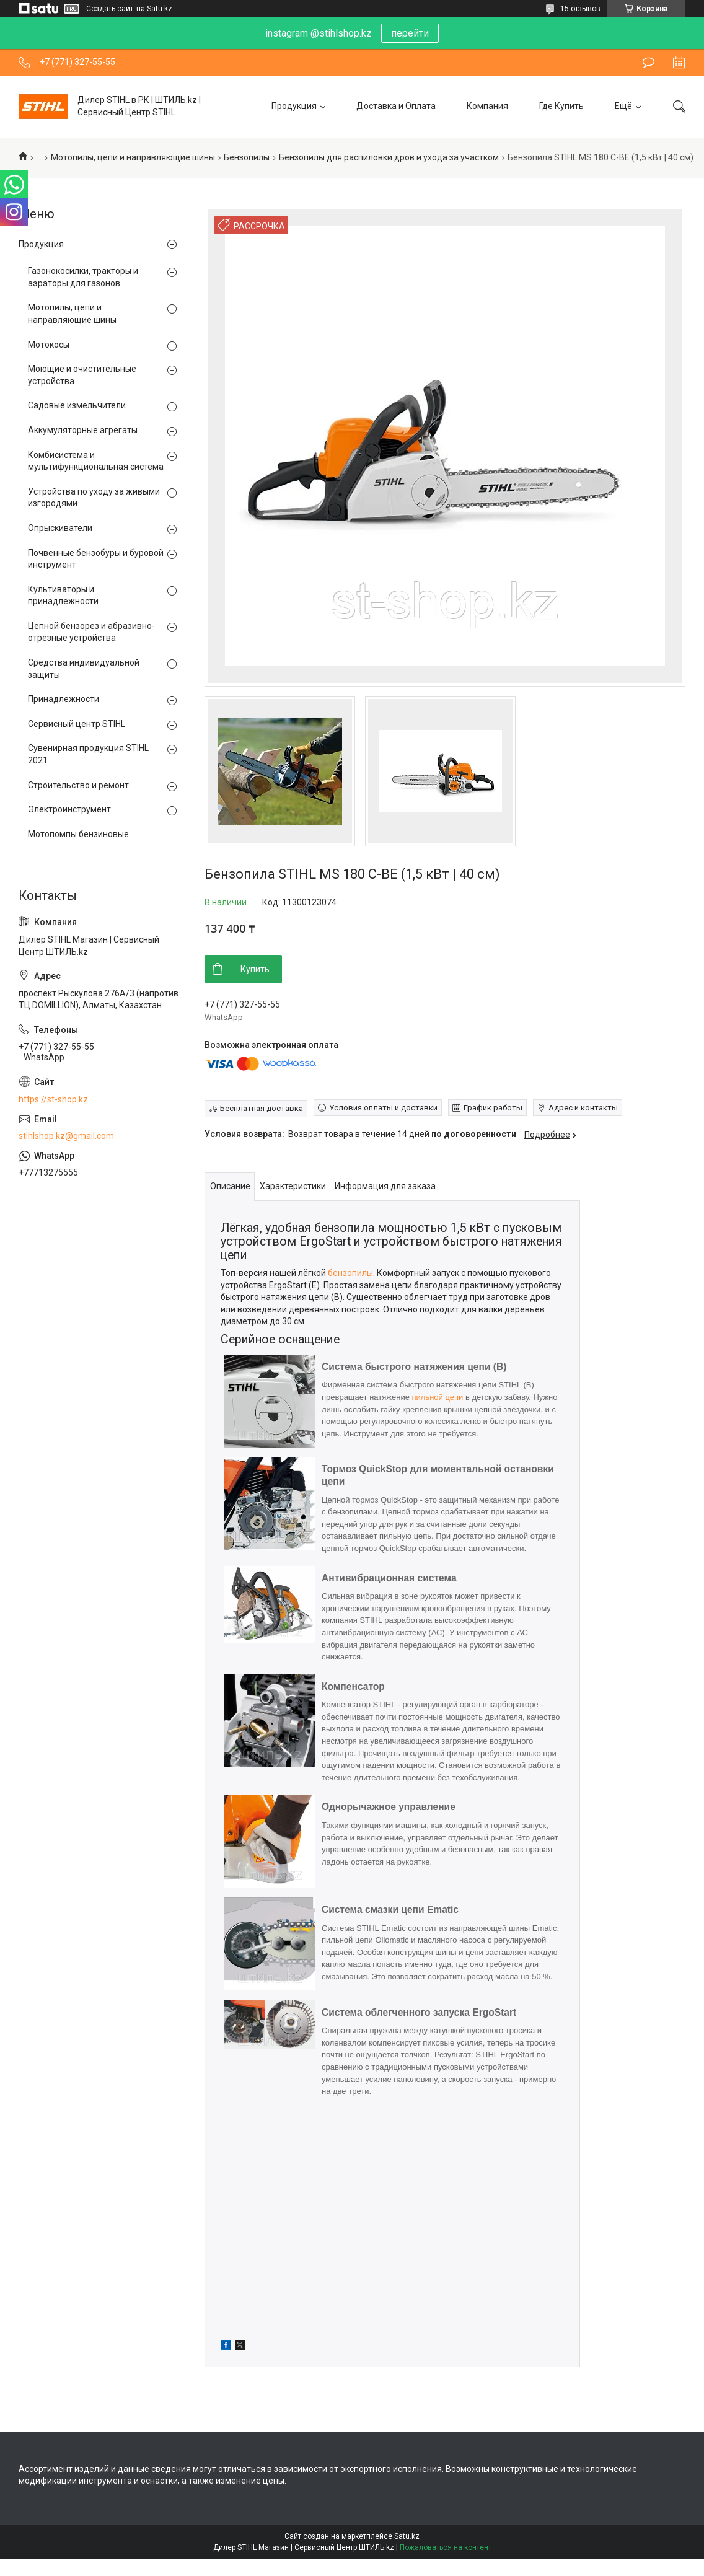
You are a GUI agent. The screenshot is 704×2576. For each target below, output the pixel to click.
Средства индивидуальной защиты (83, 668)
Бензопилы (247, 157)
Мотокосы (48, 344)
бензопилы (350, 1273)
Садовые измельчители (77, 405)
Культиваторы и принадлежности (63, 595)
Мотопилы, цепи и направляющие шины (133, 157)
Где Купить (561, 106)
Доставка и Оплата (396, 106)
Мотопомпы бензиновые (78, 834)
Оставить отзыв (648, 62)
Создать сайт (109, 8)
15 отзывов (580, 8)
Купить (255, 969)
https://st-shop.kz (53, 1099)
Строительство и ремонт (78, 785)
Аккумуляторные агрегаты (83, 430)
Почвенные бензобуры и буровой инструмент (96, 559)
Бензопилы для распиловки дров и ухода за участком (389, 157)
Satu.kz (407, 2536)
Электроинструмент (69, 809)
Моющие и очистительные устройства (82, 375)
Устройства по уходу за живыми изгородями (94, 497)
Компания (487, 106)
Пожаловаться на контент (445, 2547)
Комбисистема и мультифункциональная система (96, 461)
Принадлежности (63, 699)
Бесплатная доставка (261, 1108)
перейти (410, 33)
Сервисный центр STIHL (76, 724)
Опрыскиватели (60, 528)
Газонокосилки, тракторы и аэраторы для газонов (83, 277)
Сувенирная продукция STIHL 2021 (88, 754)
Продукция (294, 106)
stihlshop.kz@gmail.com (66, 1136)
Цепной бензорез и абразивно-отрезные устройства (91, 632)
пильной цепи (437, 1397)
